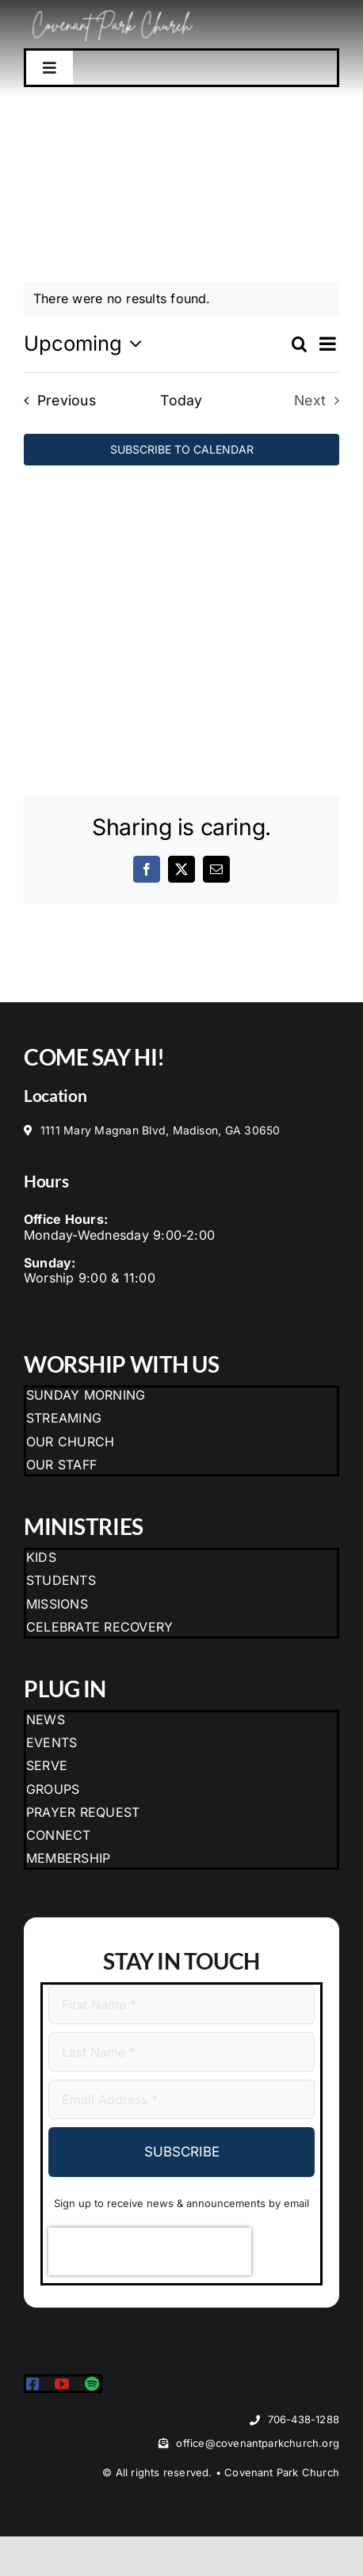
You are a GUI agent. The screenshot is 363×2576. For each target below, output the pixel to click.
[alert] (181, 299)
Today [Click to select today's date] (181, 400)
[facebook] (32, 2384)
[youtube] (62, 2384)
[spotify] (92, 2384)
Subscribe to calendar (182, 449)
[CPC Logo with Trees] (113, 9)
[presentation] (149, 2251)
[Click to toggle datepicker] (87, 344)
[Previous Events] (55, 400)
